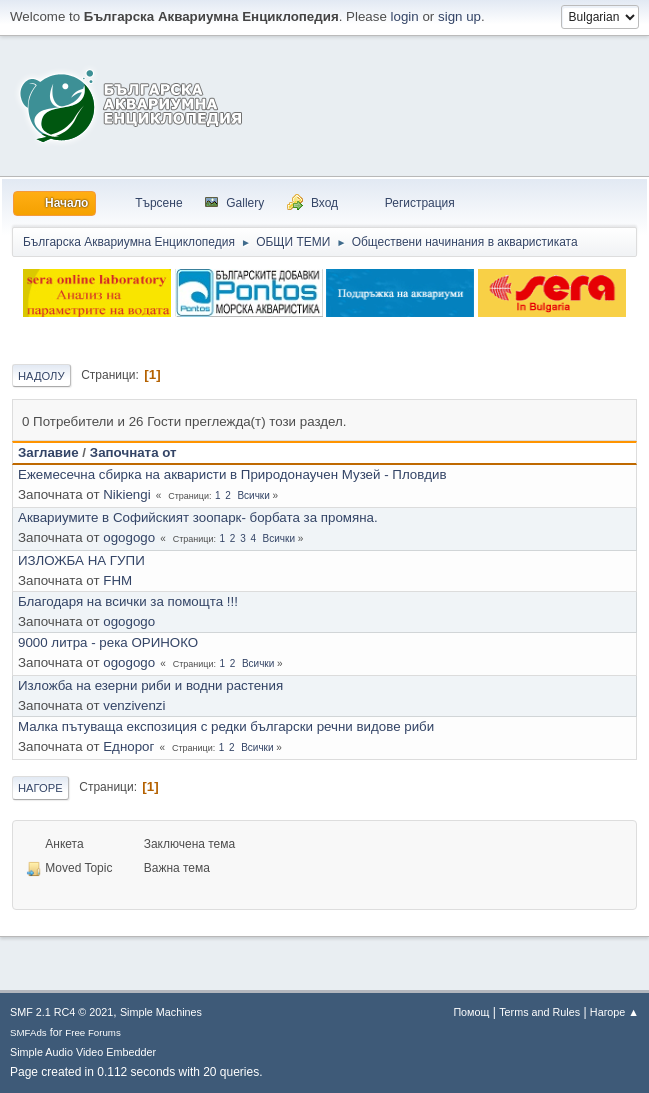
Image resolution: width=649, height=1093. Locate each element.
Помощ (471, 1012)
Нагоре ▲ (614, 1012)
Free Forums (93, 1032)
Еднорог (128, 746)
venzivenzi (134, 705)
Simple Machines (161, 1012)
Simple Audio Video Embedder (83, 1052)
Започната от (133, 452)
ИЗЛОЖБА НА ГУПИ (81, 560)
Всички (253, 495)
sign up (459, 16)
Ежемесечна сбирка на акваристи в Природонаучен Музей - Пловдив (232, 474)
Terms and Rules (539, 1012)
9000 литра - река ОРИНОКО (108, 642)
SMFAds (28, 1032)
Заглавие (48, 452)
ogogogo (129, 537)
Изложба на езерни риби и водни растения (150, 685)
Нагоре (40, 788)
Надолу (41, 376)
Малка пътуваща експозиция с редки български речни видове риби (226, 726)
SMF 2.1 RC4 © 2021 (61, 1012)
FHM (117, 580)
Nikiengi (126, 494)
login (405, 16)
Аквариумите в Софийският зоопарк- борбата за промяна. (198, 517)
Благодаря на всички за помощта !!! (128, 601)
